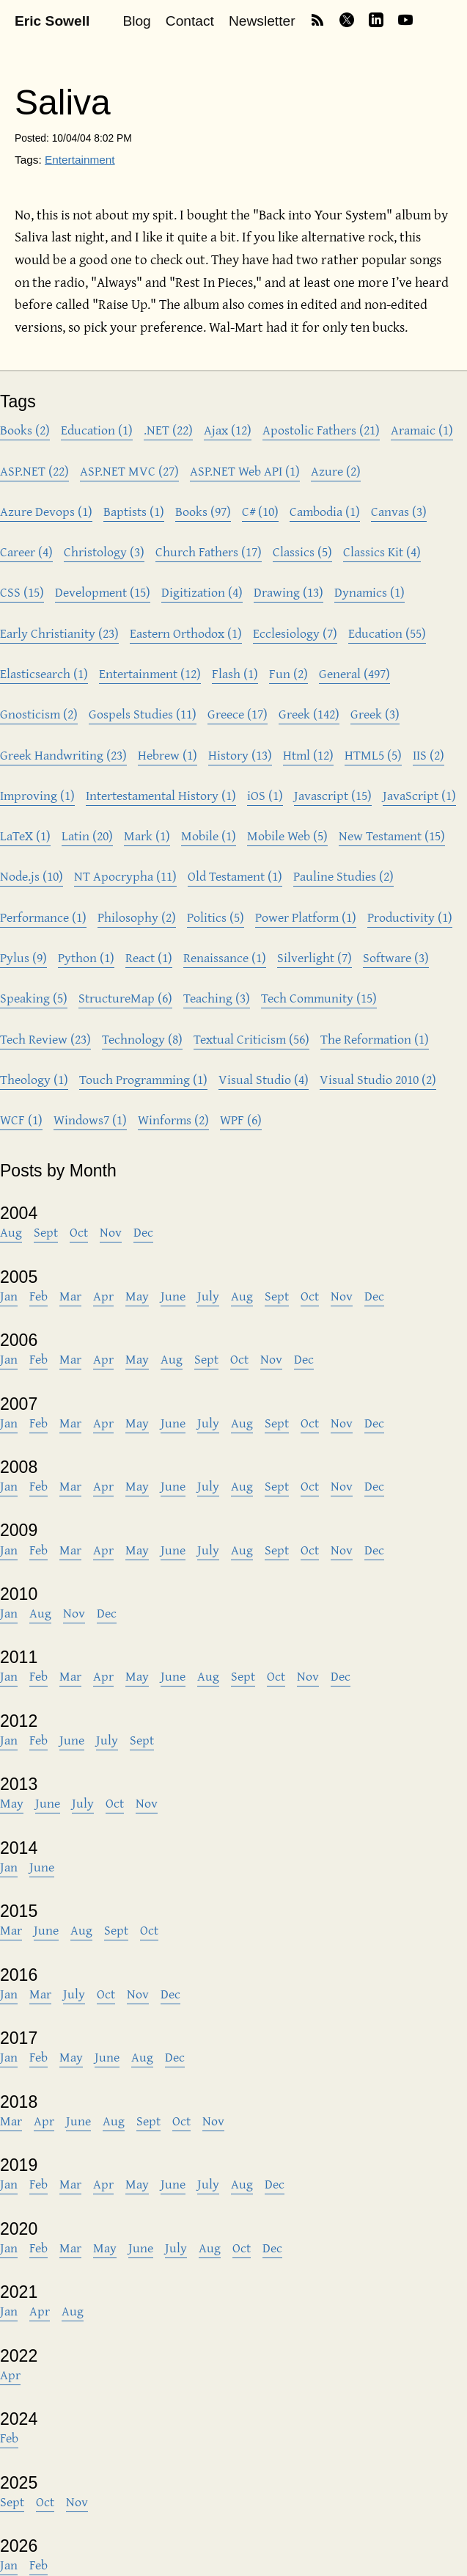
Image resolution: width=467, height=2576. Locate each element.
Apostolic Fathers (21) (321, 430)
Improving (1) (37, 795)
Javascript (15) (333, 795)
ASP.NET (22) (34, 471)
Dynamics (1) (369, 592)
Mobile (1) (208, 835)
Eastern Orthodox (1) (186, 633)
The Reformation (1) (374, 1039)
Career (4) (26, 551)
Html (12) (308, 755)
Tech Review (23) (45, 1039)
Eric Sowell (52, 21)
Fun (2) (288, 673)
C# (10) (260, 511)
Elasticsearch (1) (44, 673)
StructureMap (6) (125, 998)
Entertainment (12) (150, 673)
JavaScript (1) (419, 795)
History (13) (240, 755)
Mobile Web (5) (287, 835)
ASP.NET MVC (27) (129, 471)
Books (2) (25, 430)
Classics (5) (302, 551)
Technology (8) (142, 1039)
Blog (136, 21)
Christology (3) (104, 551)
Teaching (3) (216, 998)
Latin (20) (87, 835)
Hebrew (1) (167, 755)
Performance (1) (43, 917)
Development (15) (102, 592)
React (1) (148, 957)
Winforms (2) (173, 1119)
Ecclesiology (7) (295, 633)
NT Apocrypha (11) (125, 876)
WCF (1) (21, 1119)
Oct (79, 1232)
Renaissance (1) (224, 957)
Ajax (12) (227, 430)
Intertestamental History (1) (161, 795)
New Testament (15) (392, 835)
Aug (11, 1232)
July (208, 1296)
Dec (143, 1232)
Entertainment (80, 159)
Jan (9, 1296)
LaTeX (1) (25, 835)
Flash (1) (235, 673)
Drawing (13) (288, 592)
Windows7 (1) (90, 1119)
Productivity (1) (409, 917)
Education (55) (387, 633)
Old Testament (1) (235, 876)
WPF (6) (241, 1119)
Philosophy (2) (137, 917)
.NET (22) (168, 430)
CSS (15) (22, 592)
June (173, 1296)
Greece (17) (237, 714)
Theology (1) (34, 1079)
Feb (38, 1296)
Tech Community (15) (319, 998)
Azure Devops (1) (46, 511)
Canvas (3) (399, 511)
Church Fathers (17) (208, 551)
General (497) (354, 673)
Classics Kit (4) (382, 551)
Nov (111, 1232)
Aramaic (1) (422, 430)
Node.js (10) (31, 876)
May (137, 1296)
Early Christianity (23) (59, 633)
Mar (70, 1296)
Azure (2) (336, 471)
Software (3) (396, 957)
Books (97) (203, 511)
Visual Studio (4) (263, 1079)
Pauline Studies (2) (343, 876)
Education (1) (97, 430)
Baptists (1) (133, 511)
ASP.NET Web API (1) (245, 471)
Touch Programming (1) (143, 1079)
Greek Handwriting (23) (63, 755)
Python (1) (86, 957)
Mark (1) (147, 835)
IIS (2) (428, 755)
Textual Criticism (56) (251, 1039)
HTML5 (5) (373, 755)
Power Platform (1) (305, 917)
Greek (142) (309, 714)
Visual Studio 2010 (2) (378, 1079)
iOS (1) (265, 795)
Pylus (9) (23, 957)
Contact (190, 21)
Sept (46, 1232)
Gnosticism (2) (39, 714)
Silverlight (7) (314, 957)
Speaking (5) (33, 998)
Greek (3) (375, 714)
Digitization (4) (202, 592)
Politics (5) (215, 917)
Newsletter (262, 21)
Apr (103, 1296)
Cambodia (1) (325, 511)
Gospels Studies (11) (142, 714)
